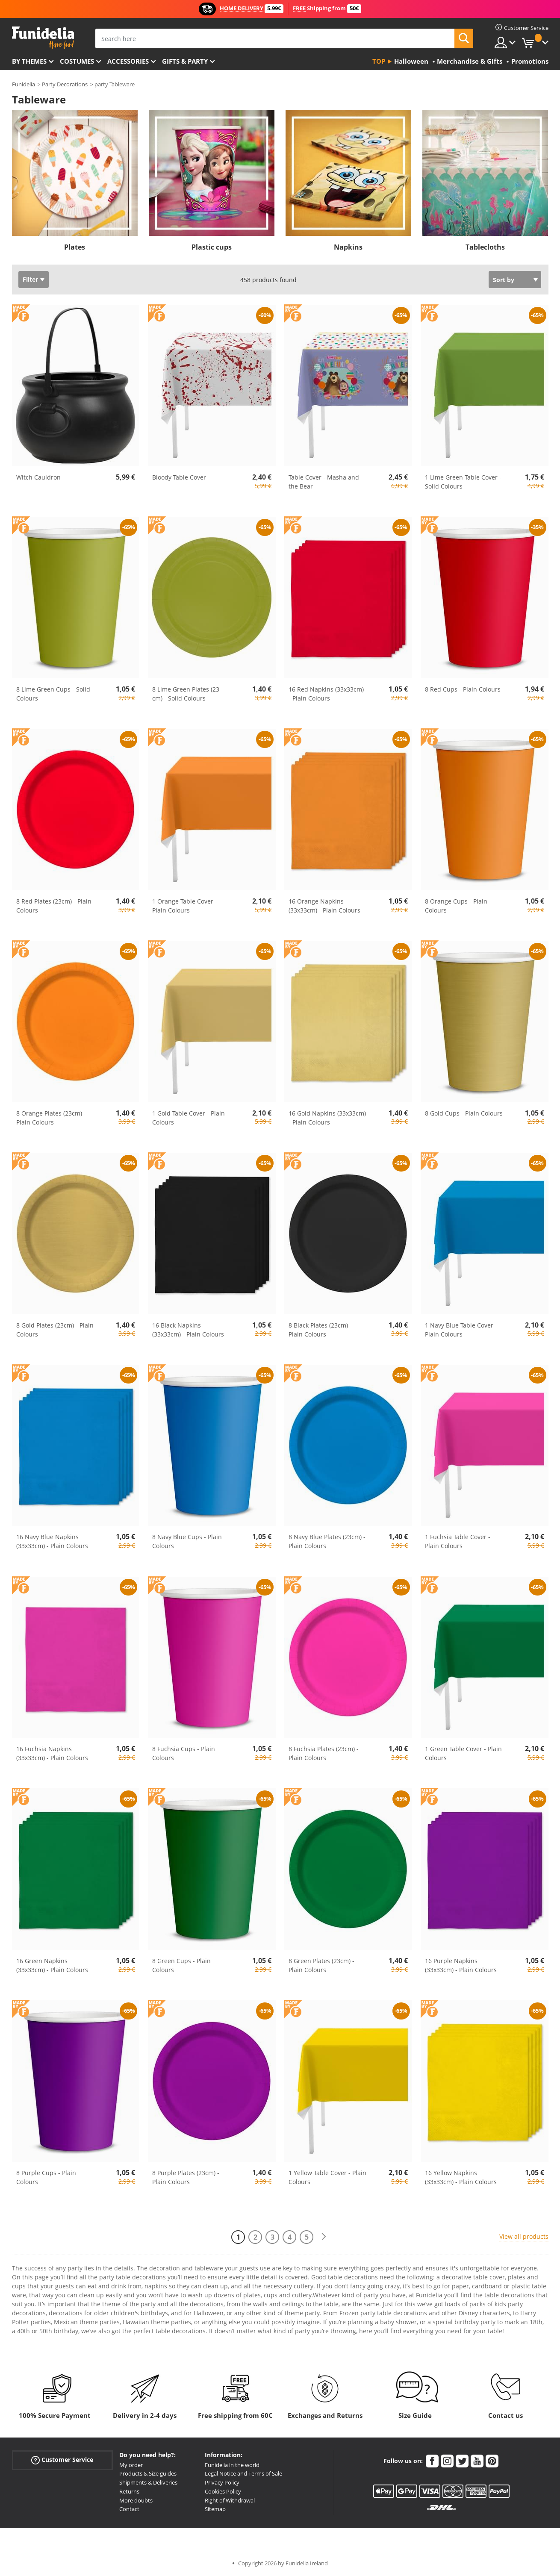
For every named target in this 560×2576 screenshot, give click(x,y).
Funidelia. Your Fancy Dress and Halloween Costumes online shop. (43, 37)
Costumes (77, 61)
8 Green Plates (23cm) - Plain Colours (321, 1965)
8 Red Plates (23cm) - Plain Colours (53, 905)
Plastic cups (212, 247)
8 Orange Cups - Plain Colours (456, 905)
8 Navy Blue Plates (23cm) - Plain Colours (327, 1541)
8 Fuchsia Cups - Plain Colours (183, 1753)
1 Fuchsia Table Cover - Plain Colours (457, 1541)
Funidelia (23, 84)
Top (378, 61)
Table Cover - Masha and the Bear (324, 481)
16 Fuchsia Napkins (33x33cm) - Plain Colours (52, 1753)
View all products (523, 2236)
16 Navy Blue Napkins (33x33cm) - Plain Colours (52, 1541)
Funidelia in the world (232, 2465)
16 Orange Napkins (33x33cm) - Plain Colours (324, 905)
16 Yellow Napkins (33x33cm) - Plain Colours (461, 2177)
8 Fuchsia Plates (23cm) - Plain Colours (324, 1753)
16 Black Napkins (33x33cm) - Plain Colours (188, 1329)
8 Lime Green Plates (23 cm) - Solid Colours (185, 693)
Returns (129, 2491)
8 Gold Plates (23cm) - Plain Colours (55, 1329)
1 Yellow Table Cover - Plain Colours (327, 2177)
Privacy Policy (222, 2482)
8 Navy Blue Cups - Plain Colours (187, 1541)
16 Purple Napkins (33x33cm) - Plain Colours (461, 1965)
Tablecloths (485, 247)
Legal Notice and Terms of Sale (243, 2473)
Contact (129, 2509)
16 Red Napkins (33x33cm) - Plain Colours (326, 693)
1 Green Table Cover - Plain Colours (463, 1753)
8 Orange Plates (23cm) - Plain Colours (51, 1117)
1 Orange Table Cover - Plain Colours (184, 905)
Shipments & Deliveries (148, 2482)
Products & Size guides (148, 2473)
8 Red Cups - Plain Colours (463, 689)
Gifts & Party (185, 61)
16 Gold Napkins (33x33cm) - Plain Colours (327, 1117)
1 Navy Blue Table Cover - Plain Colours (461, 1329)
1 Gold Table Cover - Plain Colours (188, 1117)
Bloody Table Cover (179, 477)
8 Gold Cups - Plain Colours (464, 1113)
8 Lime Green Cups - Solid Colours (53, 693)
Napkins (348, 247)
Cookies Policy (223, 2491)
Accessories (128, 61)
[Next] (323, 2237)
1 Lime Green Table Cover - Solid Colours (463, 481)
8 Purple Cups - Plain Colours (46, 2177)
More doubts (136, 2500)
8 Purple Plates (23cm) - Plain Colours (185, 2177)
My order (131, 2465)
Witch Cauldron (38, 477)
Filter (30, 279)
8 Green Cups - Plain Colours (181, 1965)
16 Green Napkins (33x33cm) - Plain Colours (52, 1965)
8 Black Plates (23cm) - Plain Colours (320, 1329)
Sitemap (215, 2509)
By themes (29, 61)
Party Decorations (65, 84)
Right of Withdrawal (230, 2500)
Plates (74, 247)
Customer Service (62, 2459)
